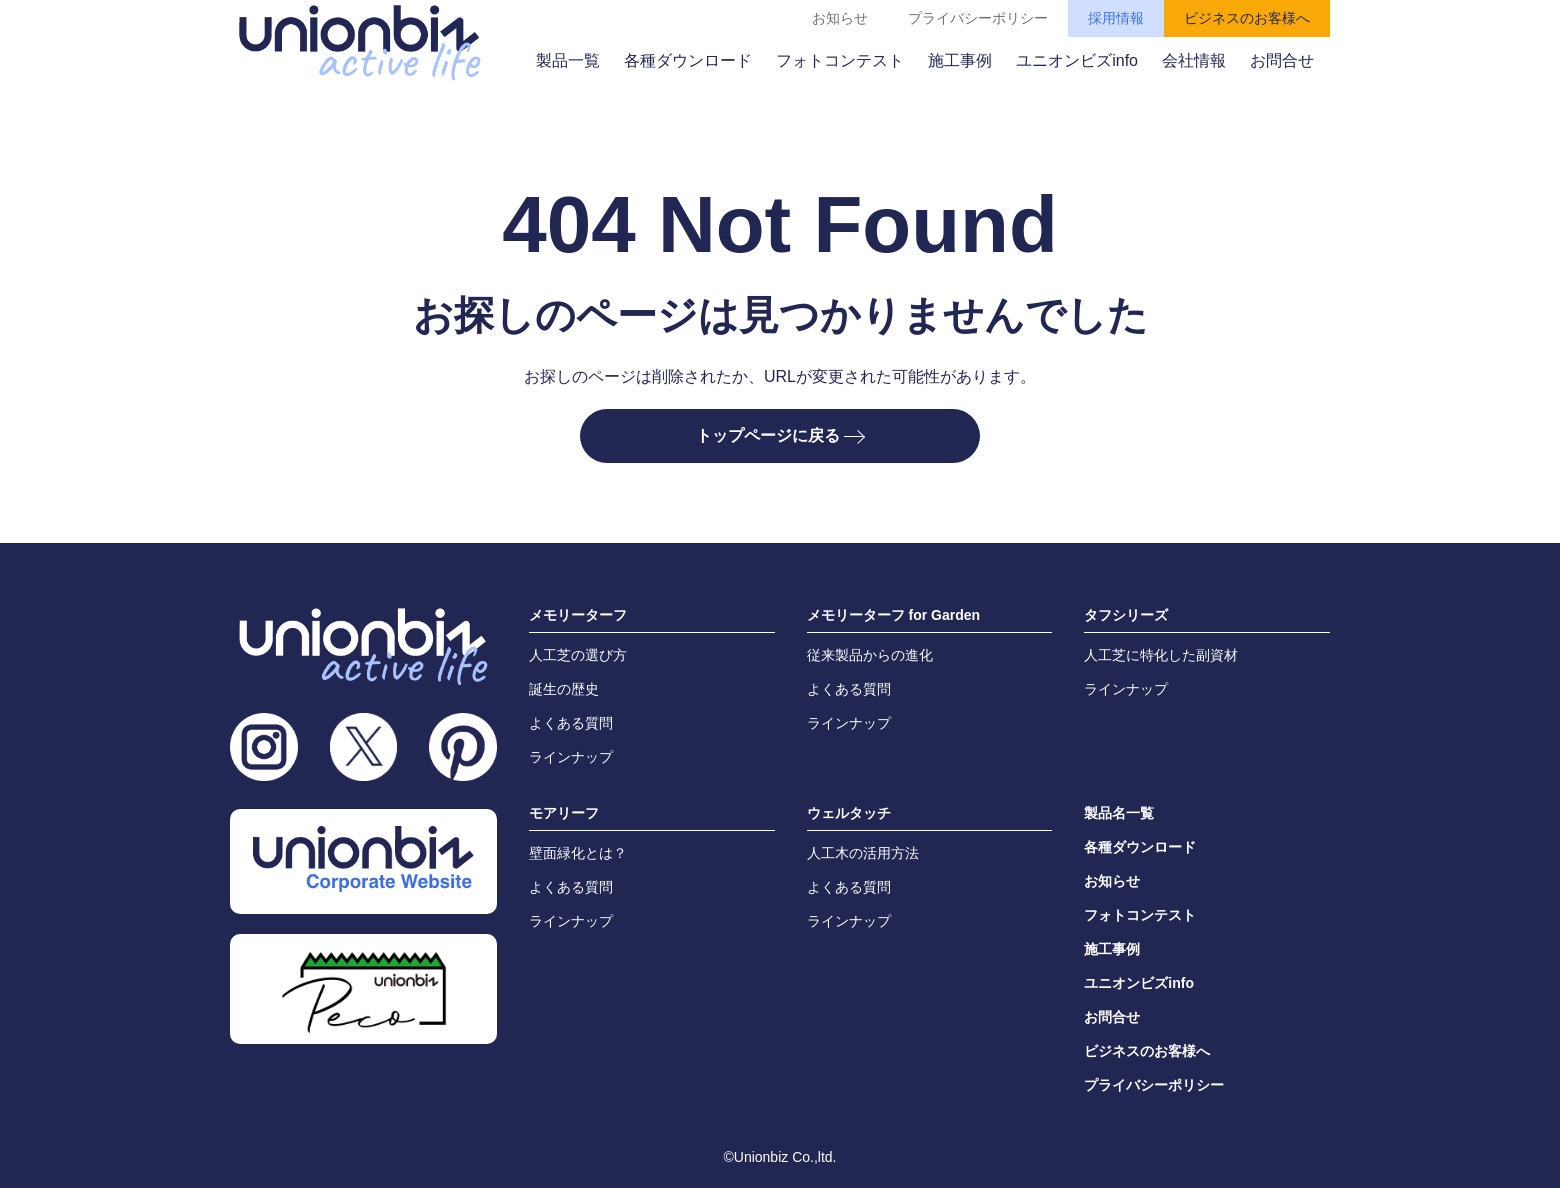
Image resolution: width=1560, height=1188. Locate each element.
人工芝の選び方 (578, 655)
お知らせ (840, 18)
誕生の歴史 (564, 689)
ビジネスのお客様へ (1247, 18)
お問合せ (1282, 60)
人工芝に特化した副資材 (1161, 655)
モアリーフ (564, 813)
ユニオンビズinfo (1077, 60)
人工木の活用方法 (863, 853)
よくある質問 (571, 723)
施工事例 (960, 60)
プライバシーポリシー (978, 18)
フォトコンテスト (840, 60)
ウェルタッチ (849, 813)
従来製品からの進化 (870, 655)
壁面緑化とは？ (578, 853)
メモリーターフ (578, 615)
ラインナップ (571, 757)
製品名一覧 (1119, 813)
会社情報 (1194, 60)
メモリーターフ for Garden (893, 615)
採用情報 (1116, 18)
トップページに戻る (780, 435)
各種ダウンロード (688, 60)
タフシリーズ (1126, 615)
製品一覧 (568, 60)
